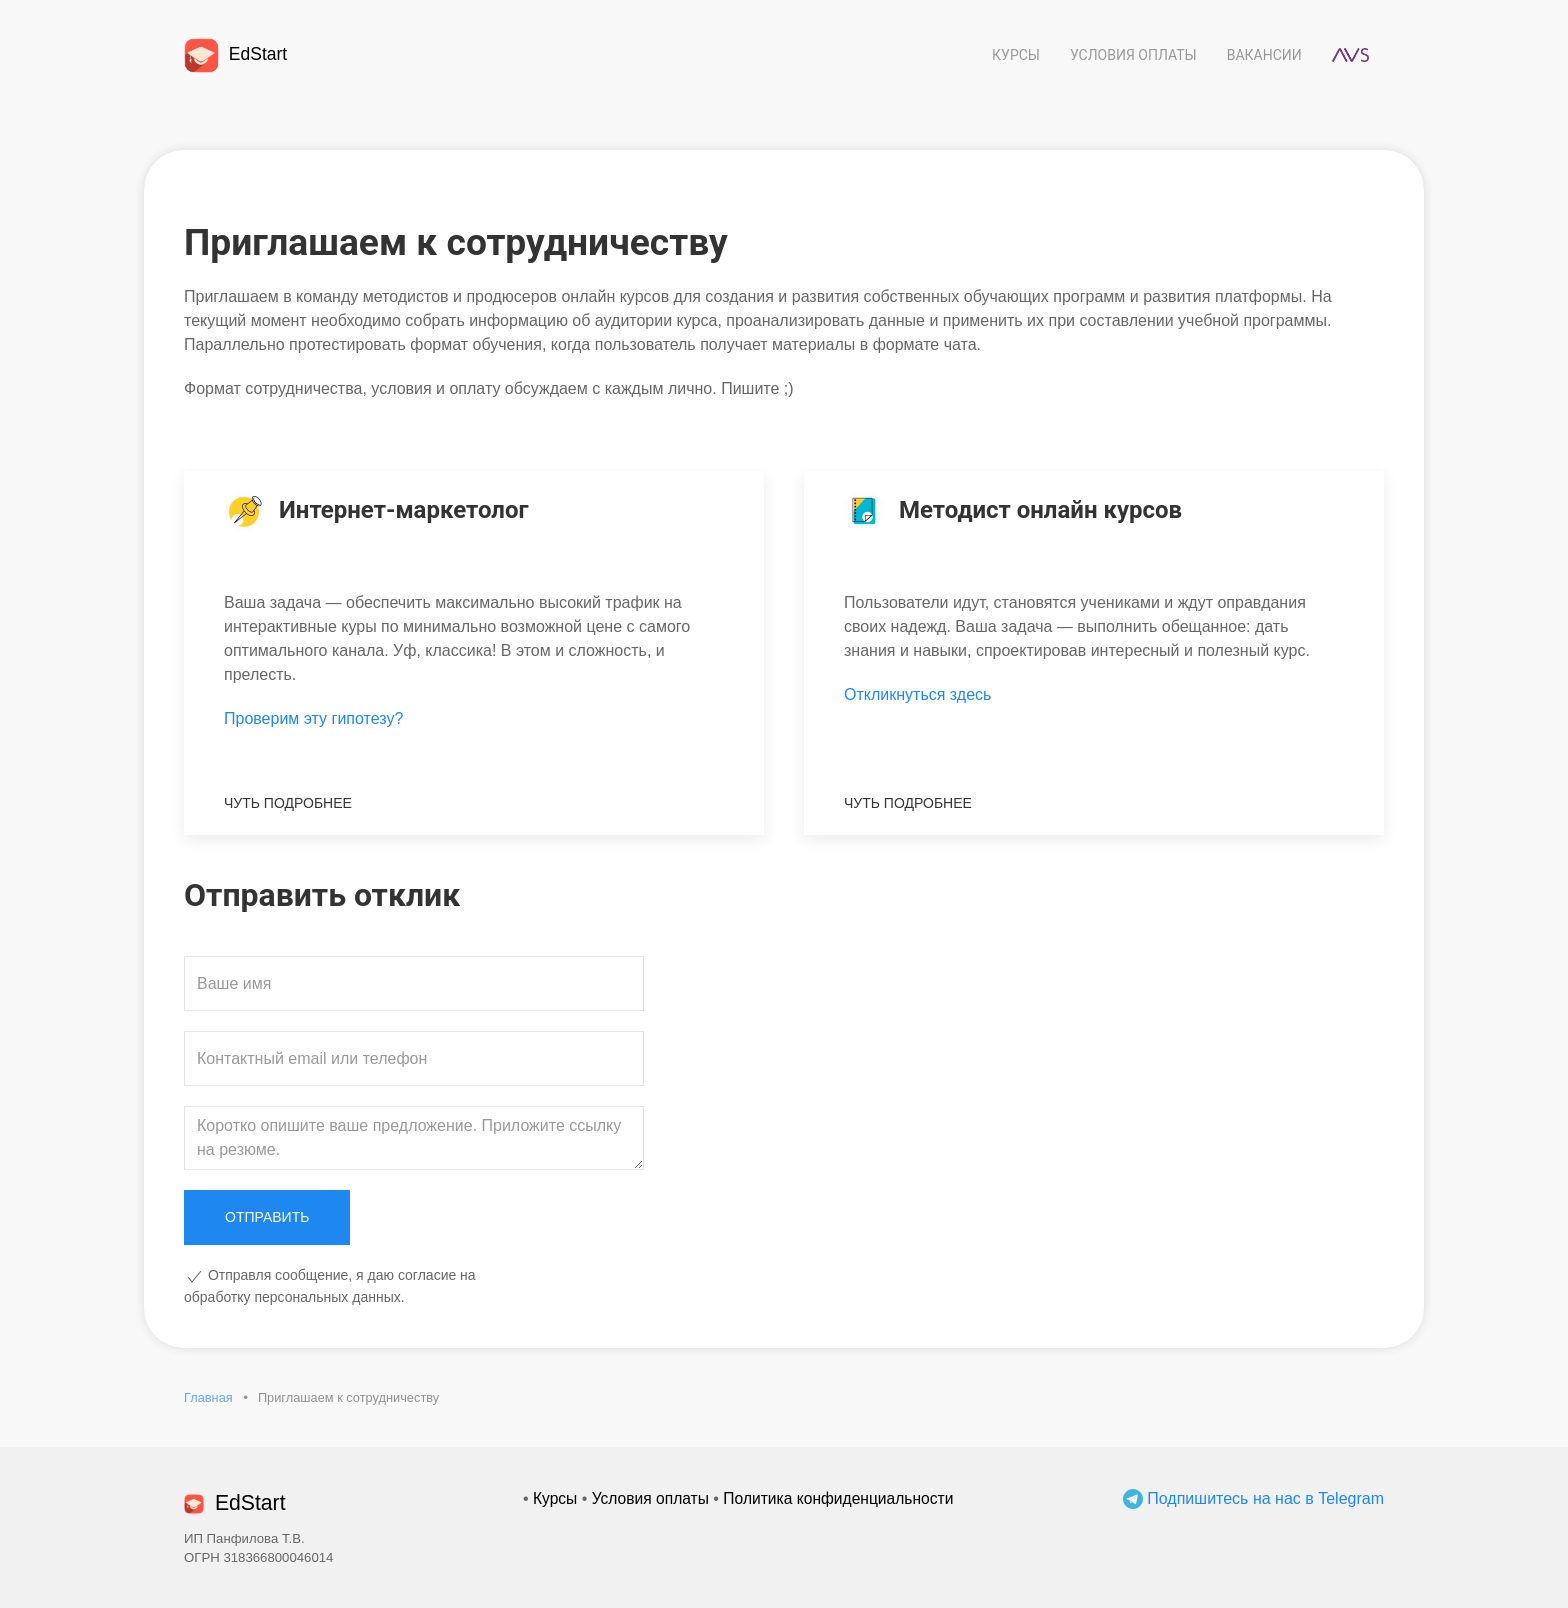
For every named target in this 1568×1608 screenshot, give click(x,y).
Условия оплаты (1133, 55)
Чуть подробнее (288, 803)
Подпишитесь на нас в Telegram (1253, 1498)
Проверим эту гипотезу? (313, 718)
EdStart (235, 54)
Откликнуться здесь (917, 694)
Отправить (267, 1217)
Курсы (1016, 55)
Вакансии (1264, 55)
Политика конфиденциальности (838, 1498)
